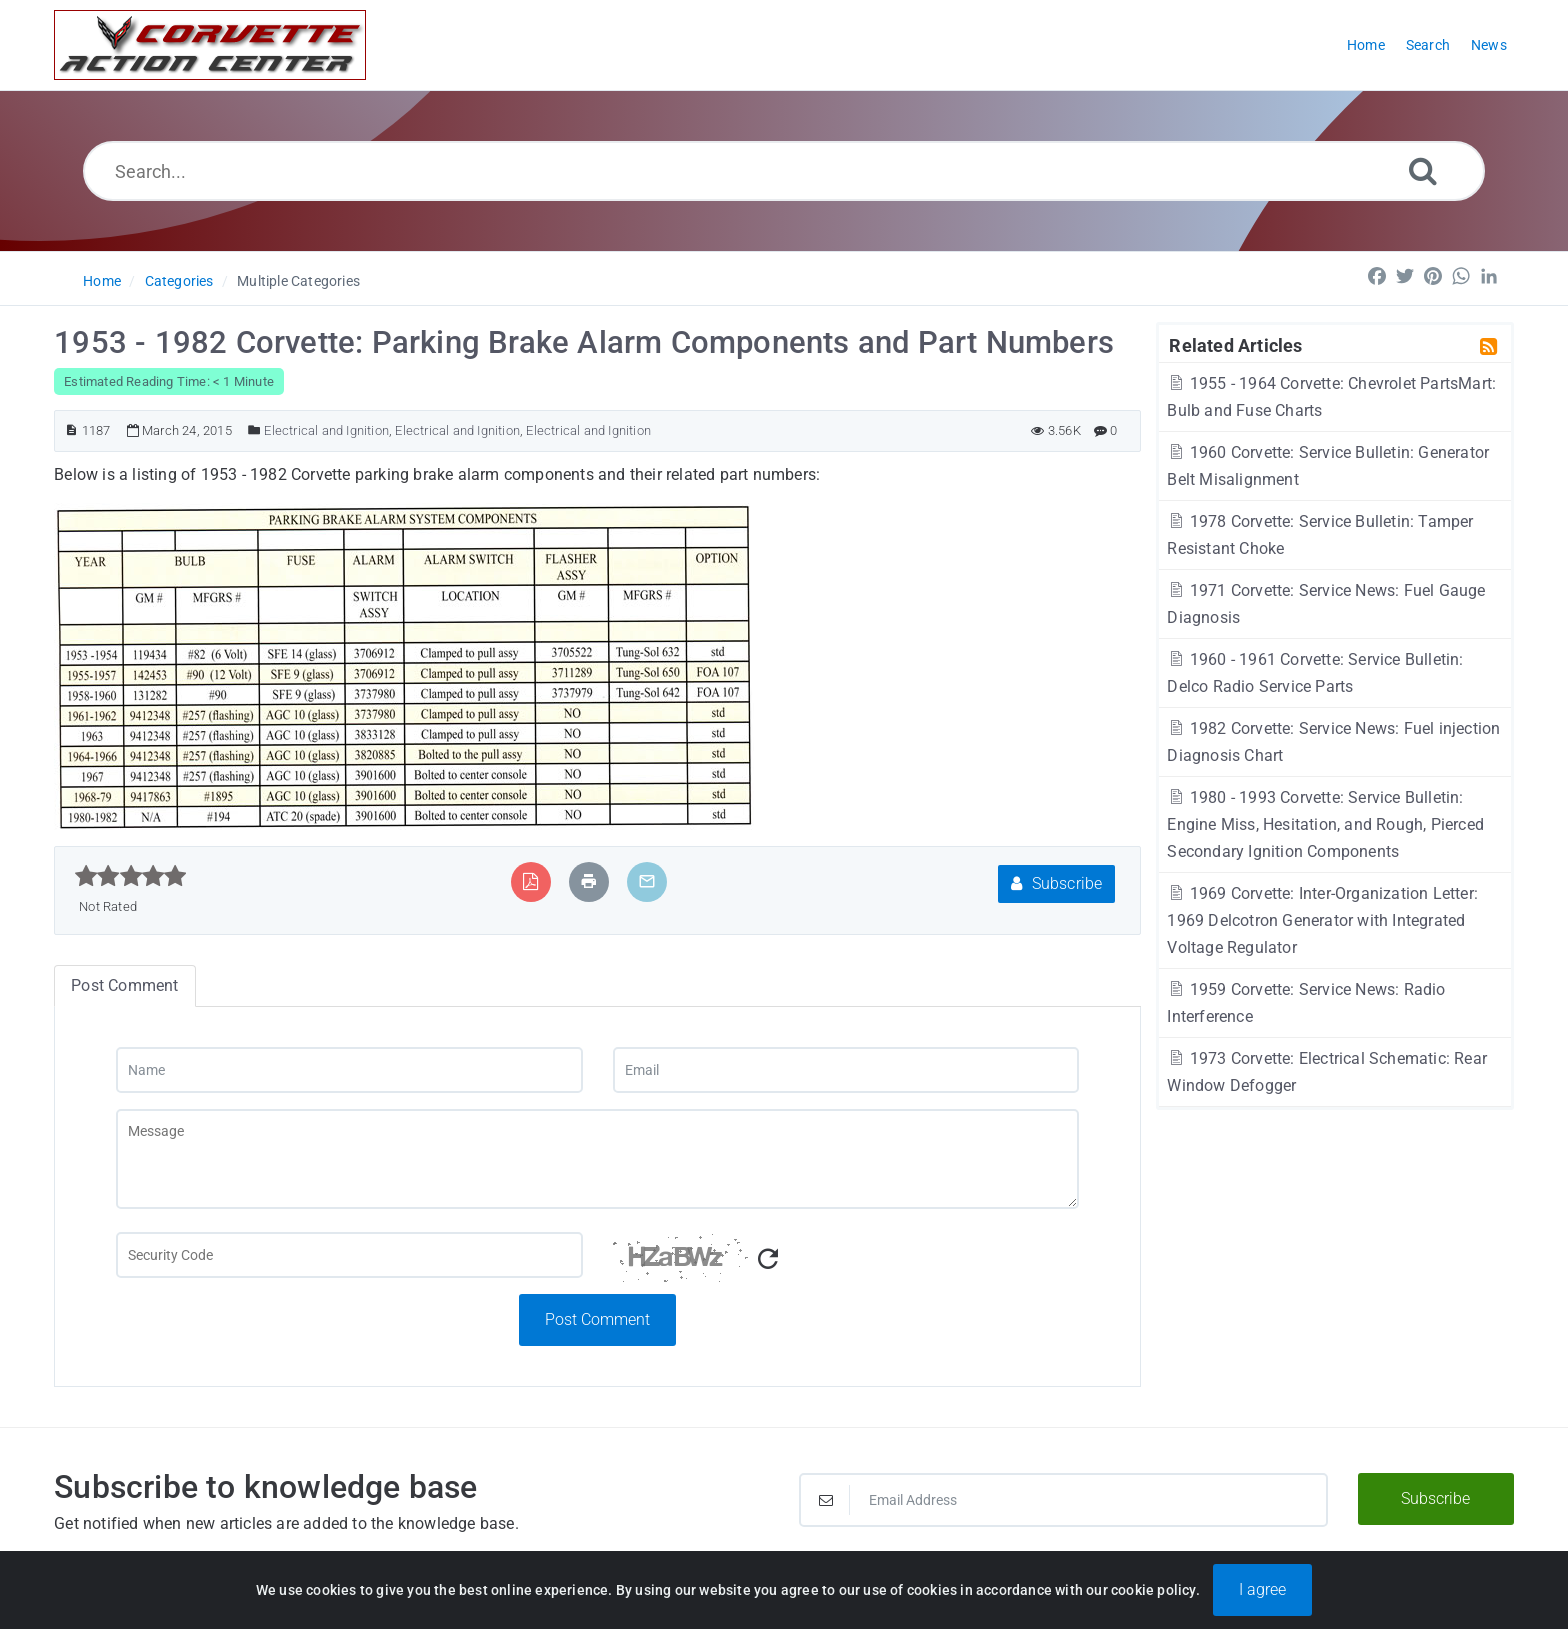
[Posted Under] (254, 430)
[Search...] (784, 171)
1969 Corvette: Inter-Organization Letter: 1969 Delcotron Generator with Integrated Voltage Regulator (1322, 920)
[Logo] (210, 45)
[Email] (846, 1070)
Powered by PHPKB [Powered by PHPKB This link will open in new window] (681, 1590)
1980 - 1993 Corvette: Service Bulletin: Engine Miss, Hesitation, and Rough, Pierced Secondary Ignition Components (1325, 824)
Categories (179, 281)
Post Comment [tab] (124, 985)
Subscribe (1056, 883)
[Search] (1423, 170)
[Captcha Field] (349, 1255)
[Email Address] (1063, 1500)
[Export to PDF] (530, 881)
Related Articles (1235, 345)
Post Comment (597, 1319)
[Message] (597, 1159)
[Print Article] (589, 881)
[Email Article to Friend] (647, 881)
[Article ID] (71, 430)
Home (102, 281)
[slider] (130, 876)
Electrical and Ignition (326, 430)
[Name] (349, 1070)
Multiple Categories (298, 281)
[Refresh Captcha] (768, 1259)
